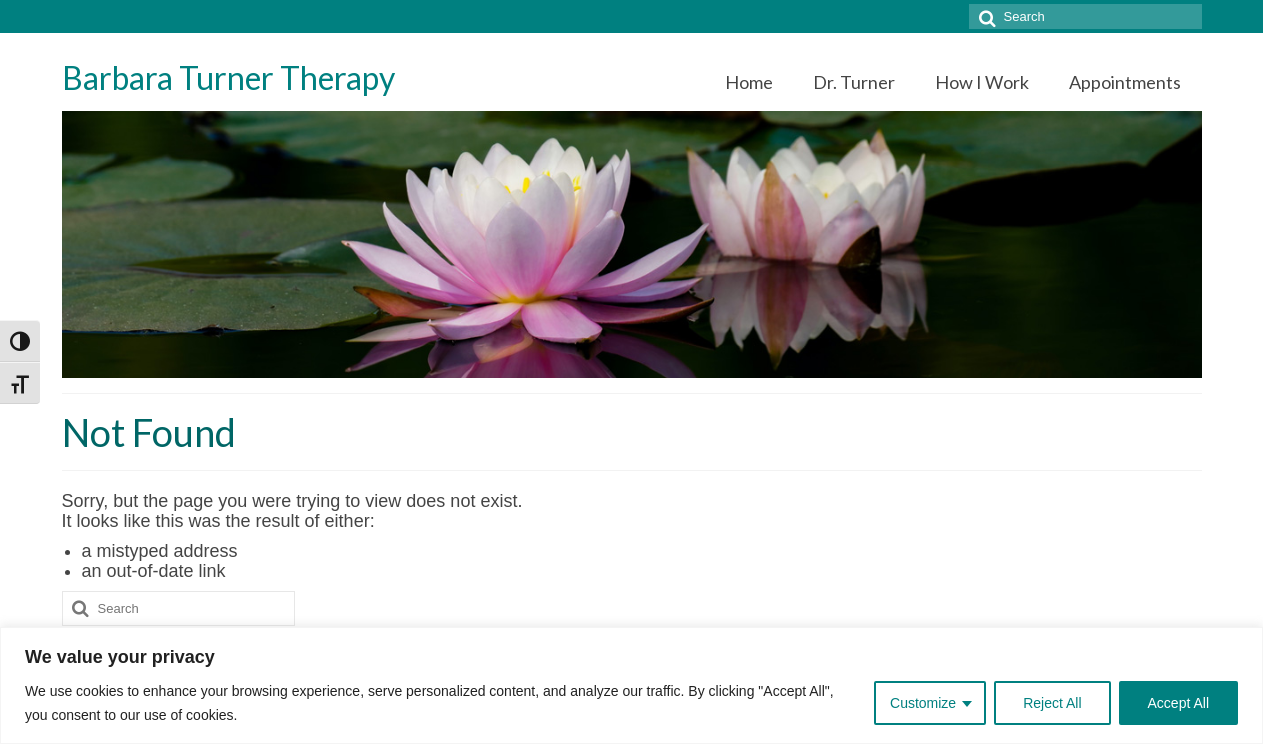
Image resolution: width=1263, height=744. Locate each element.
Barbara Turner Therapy (228, 77)
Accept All (1178, 703)
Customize (923, 703)
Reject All (1052, 703)
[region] (631, 685)
